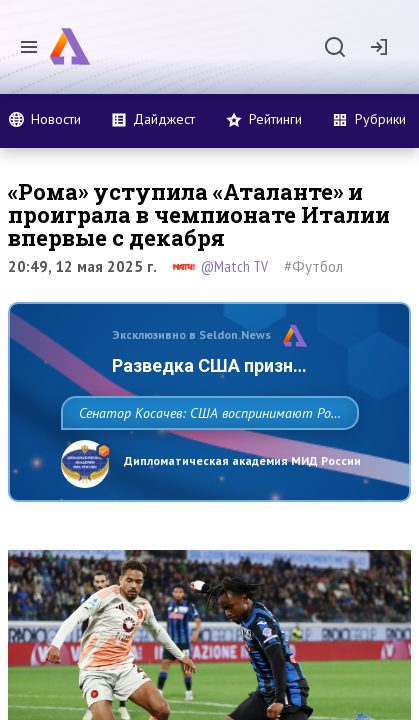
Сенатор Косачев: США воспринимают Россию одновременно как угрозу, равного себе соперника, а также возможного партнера (197, 457)
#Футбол (313, 266)
